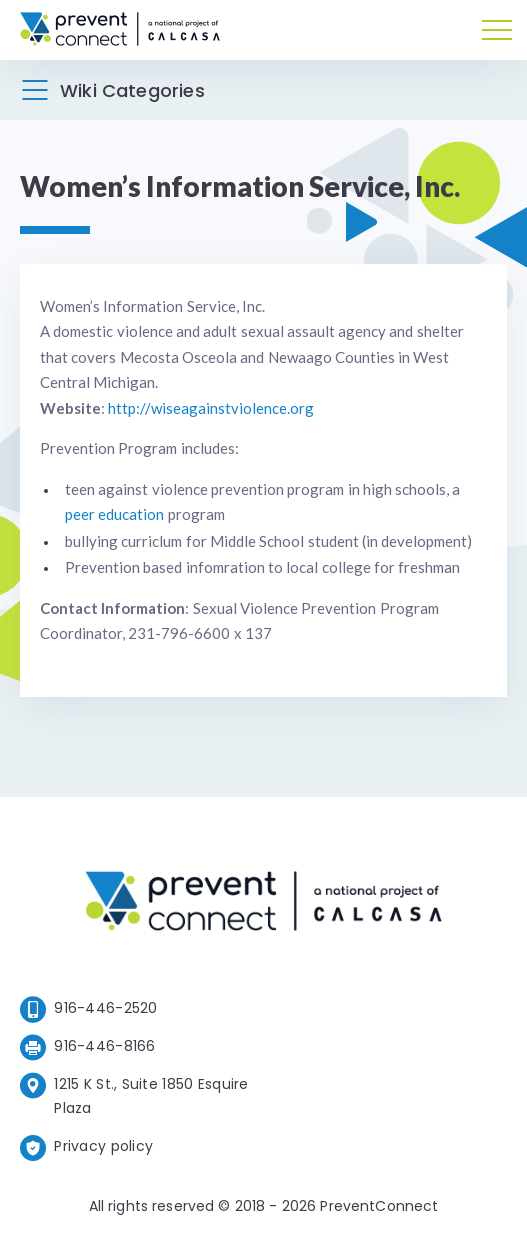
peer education (114, 514)
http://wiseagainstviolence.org (211, 408)
